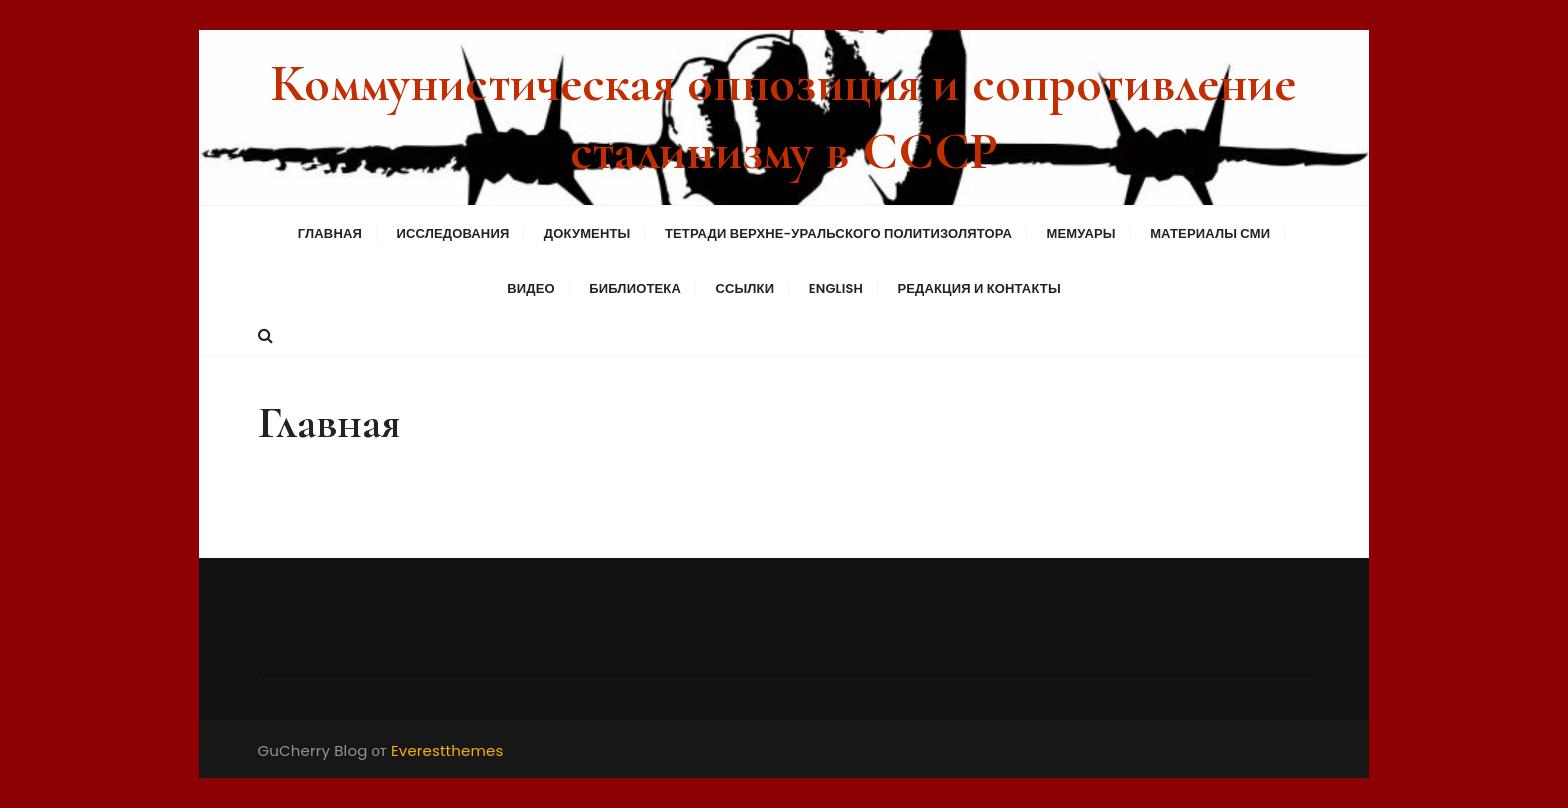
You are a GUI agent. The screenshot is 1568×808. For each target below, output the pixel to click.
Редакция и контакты (978, 288)
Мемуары (1080, 233)
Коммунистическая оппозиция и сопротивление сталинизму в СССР (783, 117)
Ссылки (744, 288)
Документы (587, 233)
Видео (531, 288)
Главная (330, 233)
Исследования (452, 233)
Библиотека (635, 288)
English (836, 288)
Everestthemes (447, 750)
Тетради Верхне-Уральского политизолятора (838, 233)
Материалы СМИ (1210, 233)
